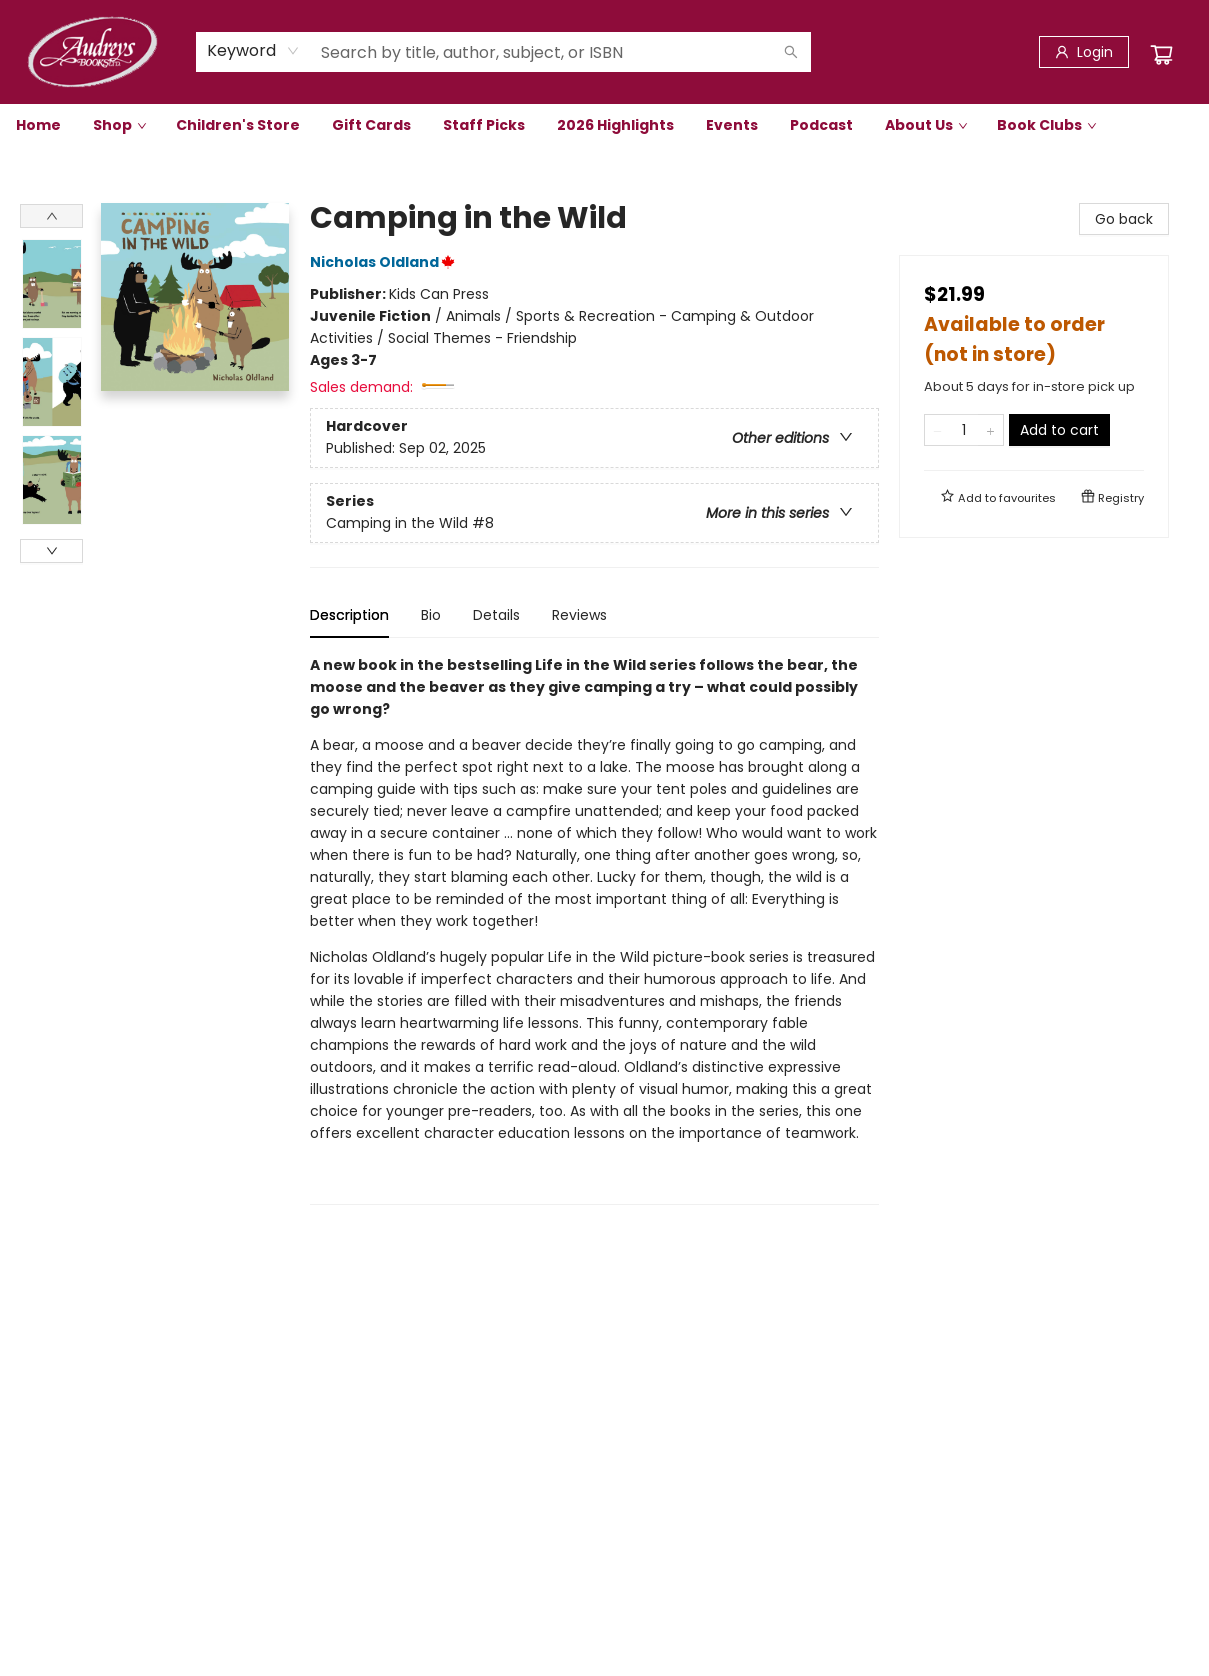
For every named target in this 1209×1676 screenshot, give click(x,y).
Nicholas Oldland (385, 262)
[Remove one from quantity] (937, 430)
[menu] (604, 125)
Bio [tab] (431, 615)
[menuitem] (38, 125)
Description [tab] (349, 615)
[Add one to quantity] (990, 430)
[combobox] (253, 51)
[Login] (1084, 52)
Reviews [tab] (579, 615)
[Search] (791, 52)
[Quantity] (964, 430)
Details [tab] (496, 615)
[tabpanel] (594, 929)
